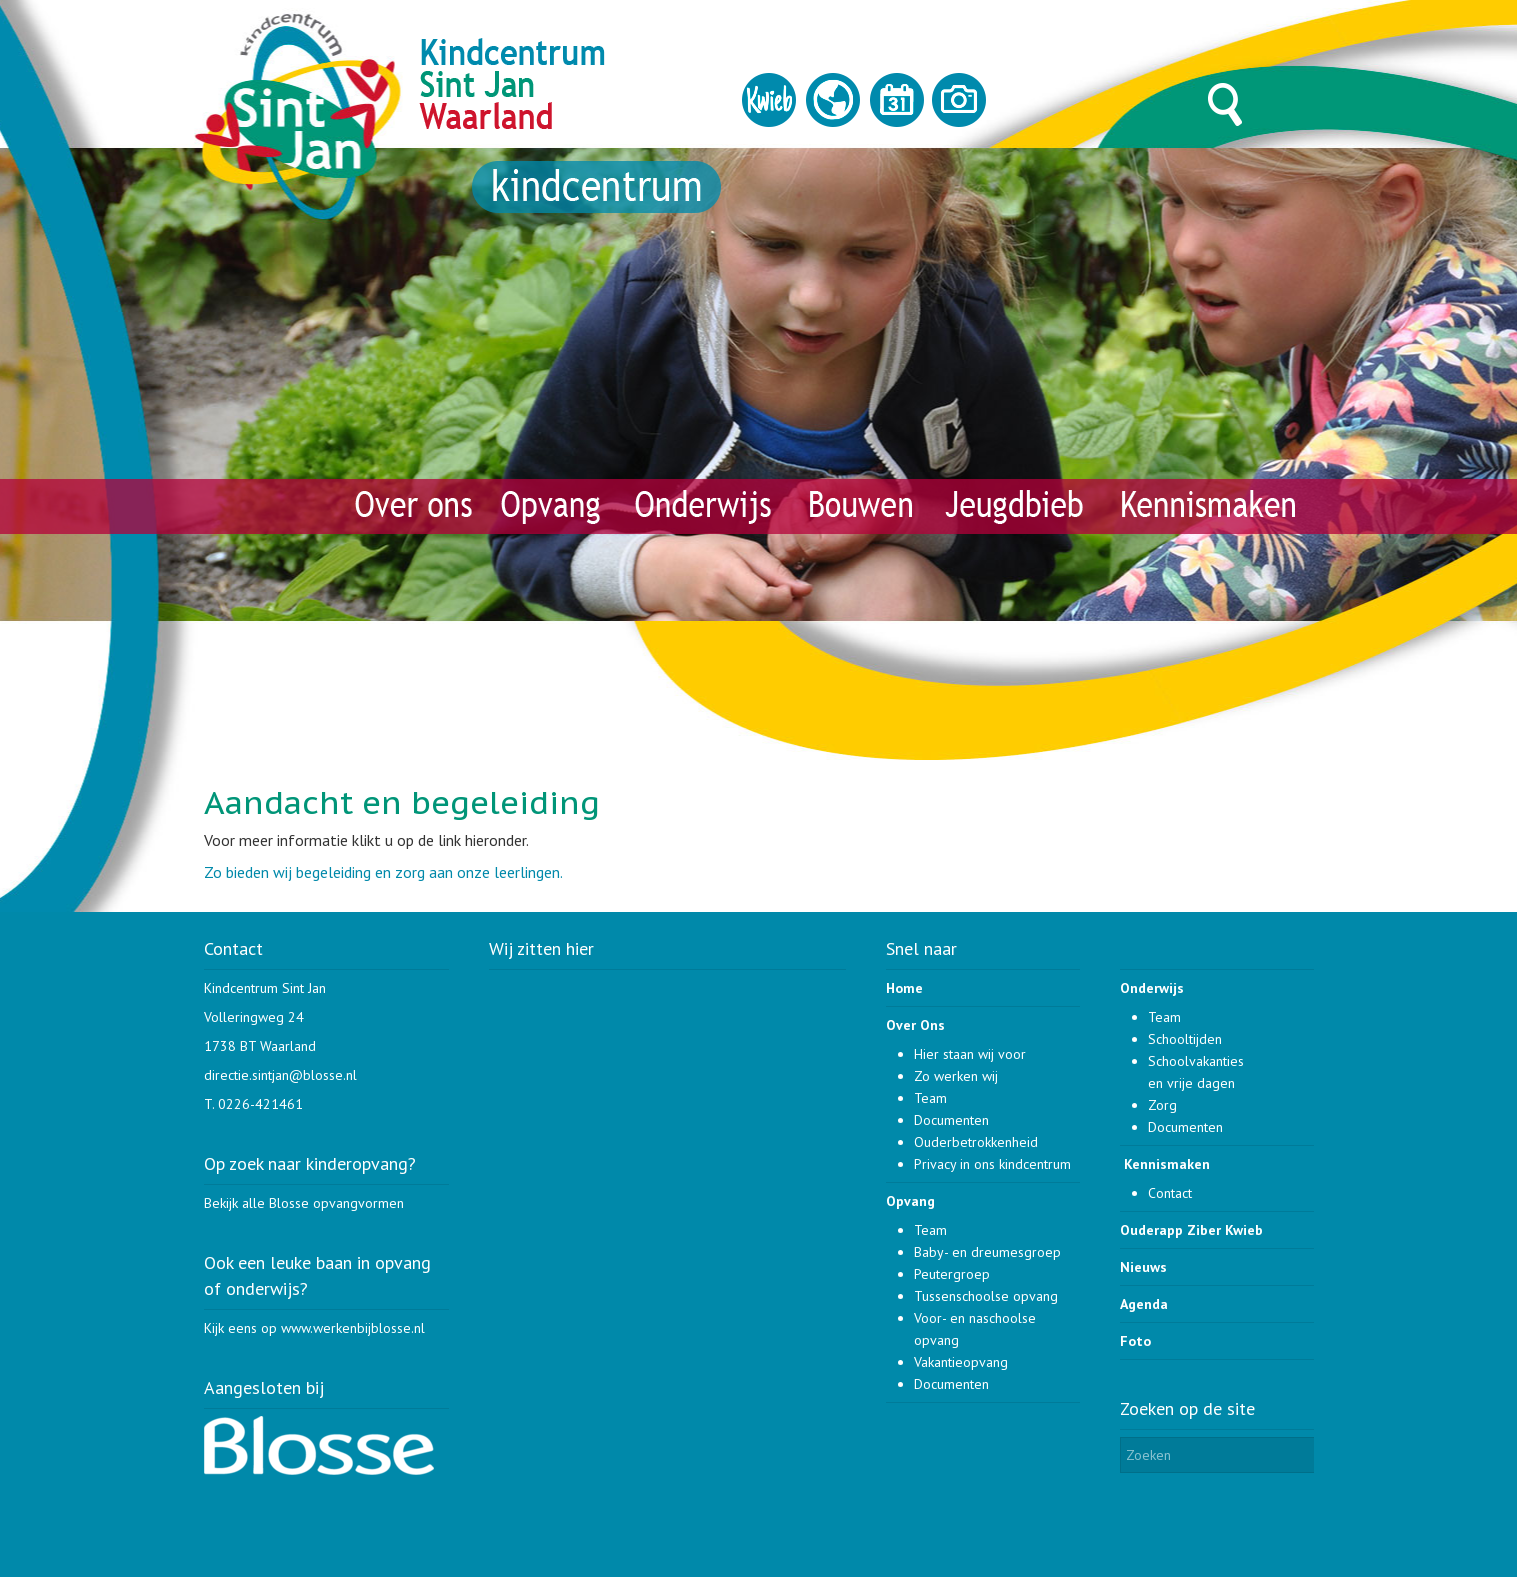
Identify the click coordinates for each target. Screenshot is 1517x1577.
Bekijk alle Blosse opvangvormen (304, 1203)
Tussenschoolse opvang (986, 1296)
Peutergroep (952, 1274)
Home (904, 988)
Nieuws (1143, 1267)
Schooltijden (1185, 1039)
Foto (1135, 1341)
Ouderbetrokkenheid (976, 1142)
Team (930, 1098)
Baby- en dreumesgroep (987, 1252)
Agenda (1144, 1304)
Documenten (951, 1120)
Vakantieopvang (961, 1362)
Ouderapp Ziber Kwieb (1191, 1230)
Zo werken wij (956, 1076)
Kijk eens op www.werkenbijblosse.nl (314, 1328)
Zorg (1162, 1105)
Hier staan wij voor (970, 1054)
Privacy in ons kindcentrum (992, 1164)
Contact (1170, 1193)
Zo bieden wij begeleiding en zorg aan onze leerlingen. (383, 872)
